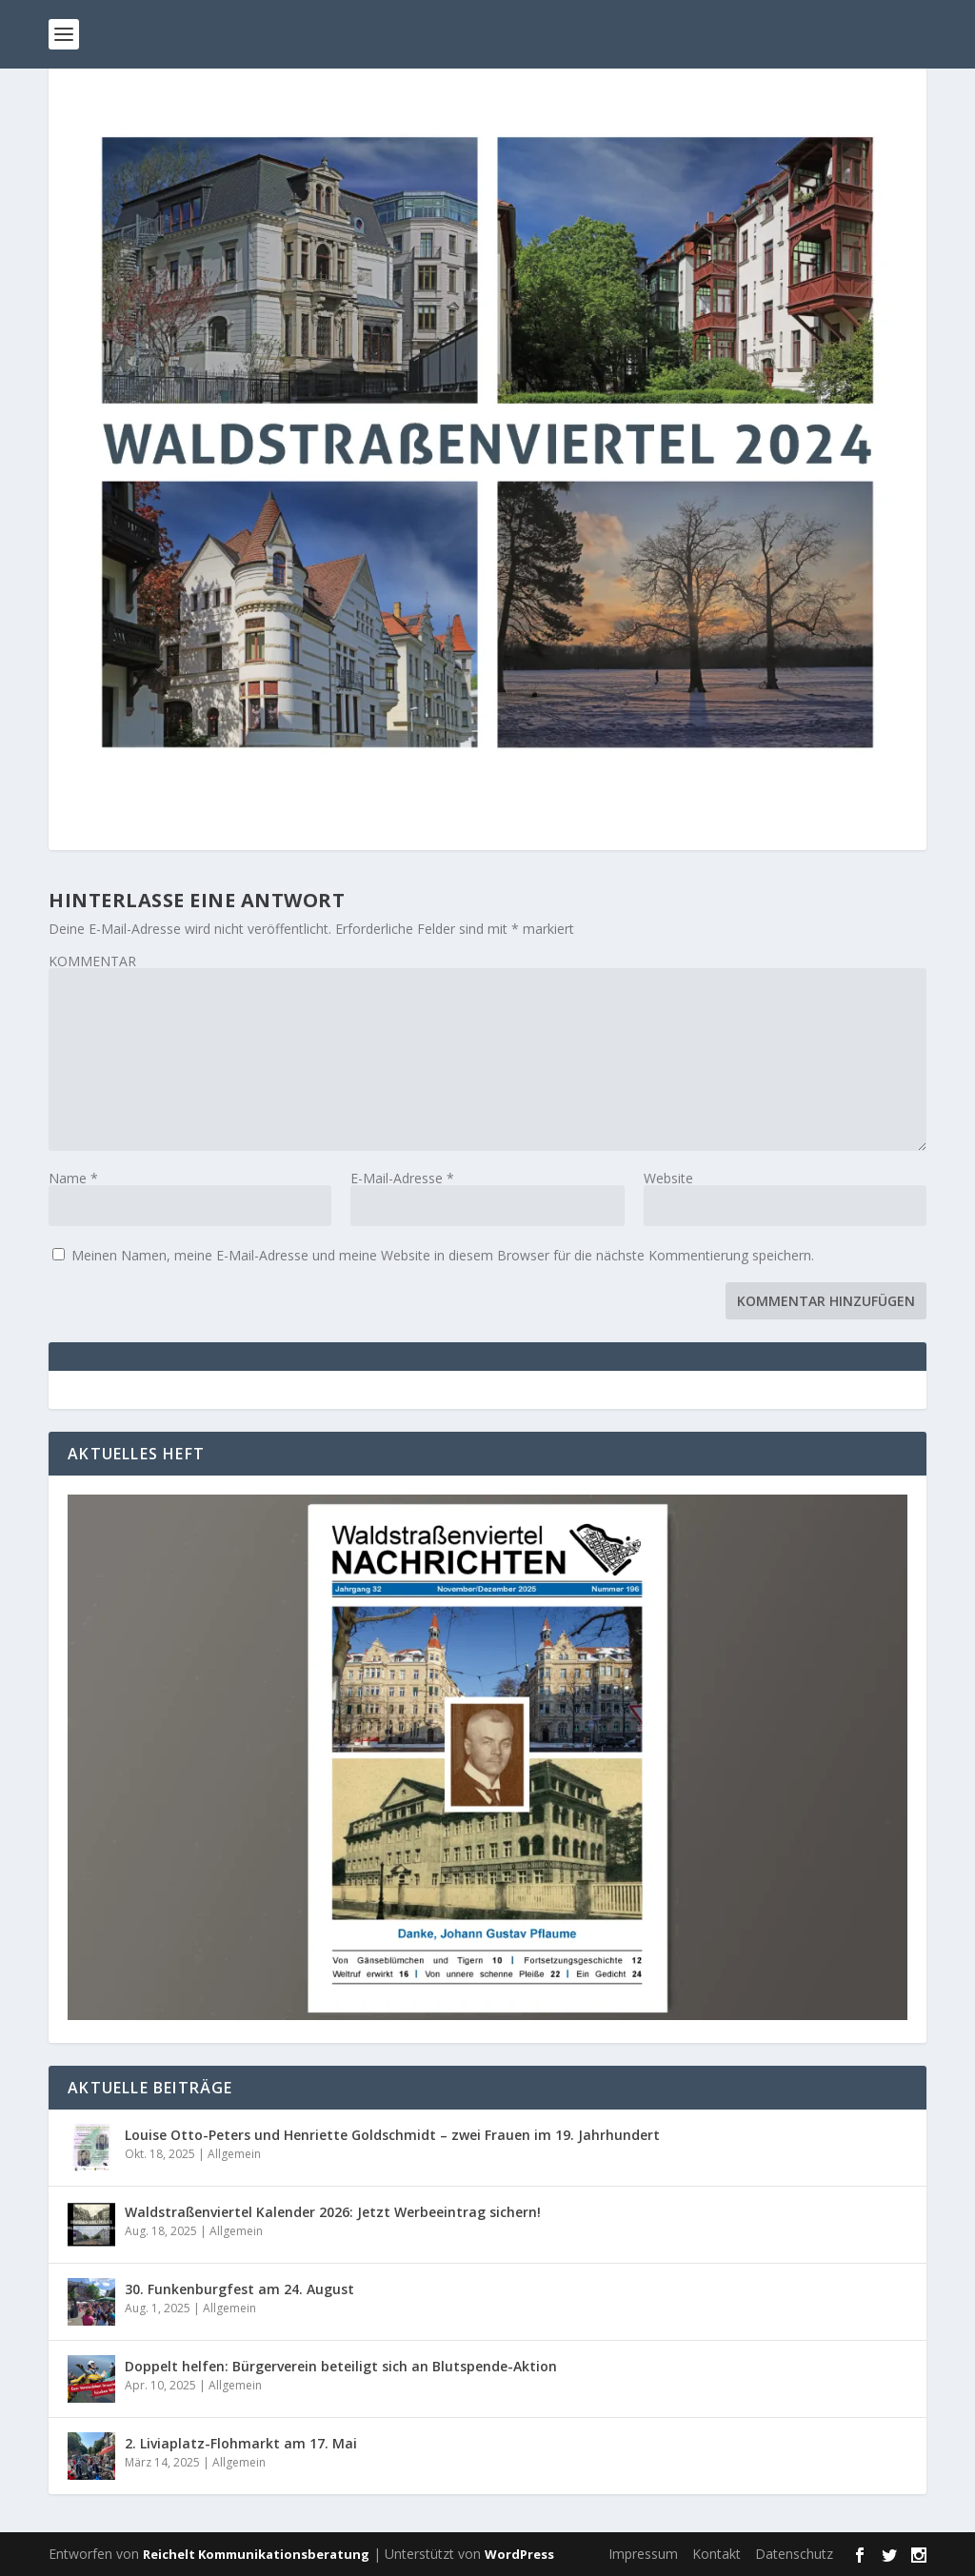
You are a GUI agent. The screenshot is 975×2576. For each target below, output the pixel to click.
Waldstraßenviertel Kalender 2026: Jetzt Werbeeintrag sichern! (333, 2212)
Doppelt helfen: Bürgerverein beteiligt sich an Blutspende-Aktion (341, 2366)
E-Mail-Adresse (402, 1178)
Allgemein (234, 2154)
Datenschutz (794, 2554)
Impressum (643, 2554)
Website (668, 1178)
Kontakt (716, 2554)
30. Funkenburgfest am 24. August (239, 2289)
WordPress (519, 2554)
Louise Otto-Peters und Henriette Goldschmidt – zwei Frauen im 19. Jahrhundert (392, 2135)
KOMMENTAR (92, 961)
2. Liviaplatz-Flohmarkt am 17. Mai (241, 2443)
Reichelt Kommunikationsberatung (256, 2554)
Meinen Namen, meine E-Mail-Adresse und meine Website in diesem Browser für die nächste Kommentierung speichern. (442, 1255)
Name (73, 1178)
